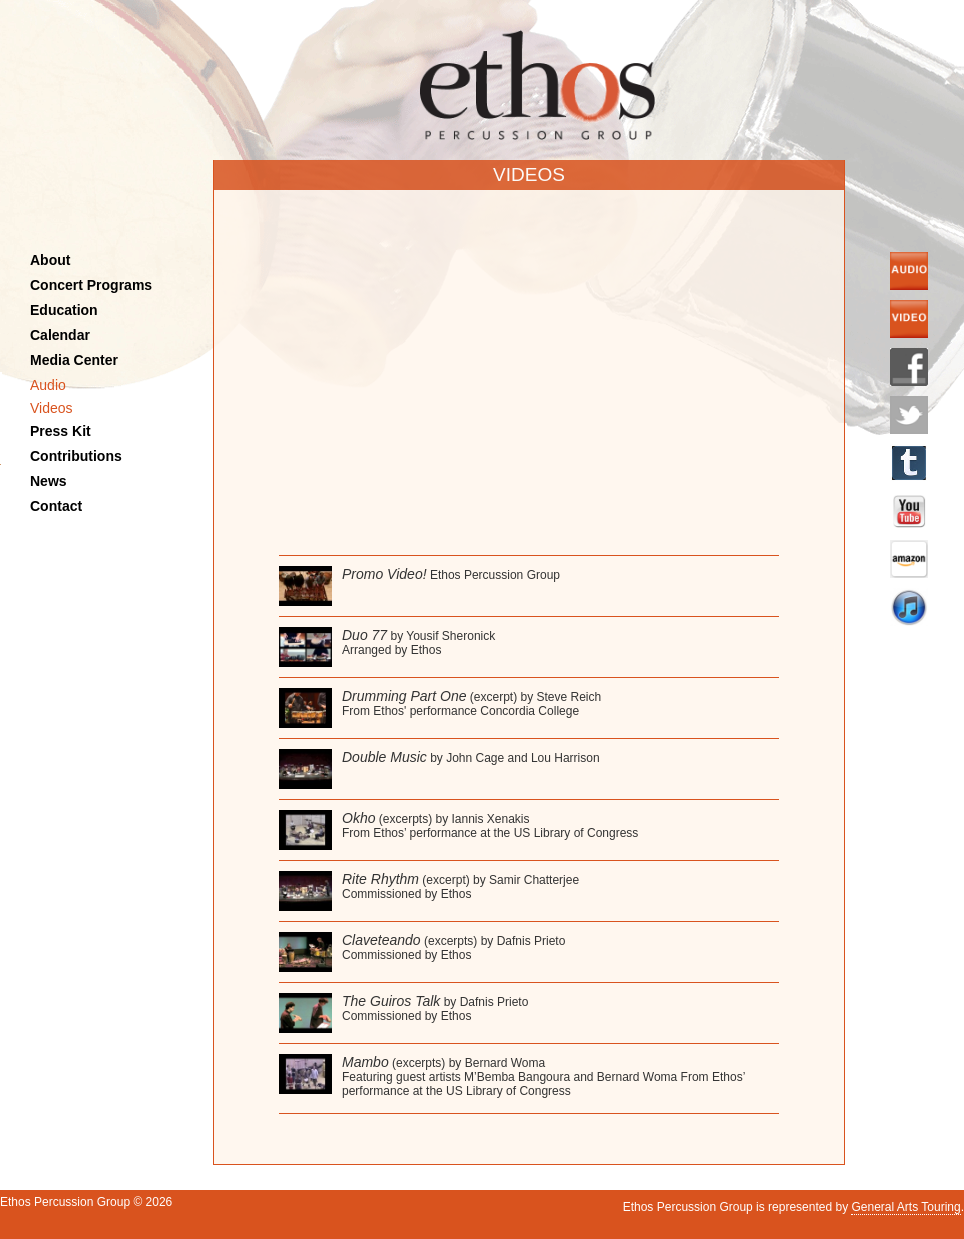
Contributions (76, 456)
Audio (48, 385)
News (48, 481)
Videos (51, 408)
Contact (56, 506)
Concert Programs (91, 285)
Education (64, 310)
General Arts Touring (905, 1207)
